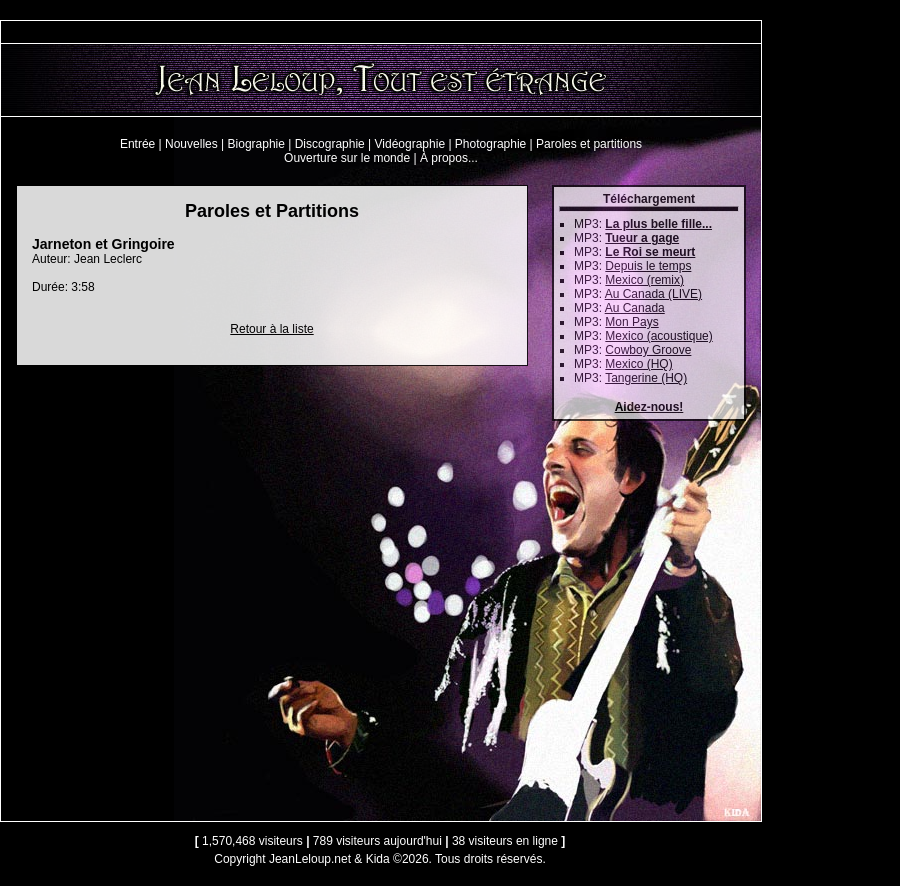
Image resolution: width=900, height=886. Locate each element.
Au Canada (635, 308)
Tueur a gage (642, 238)
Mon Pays (631, 322)
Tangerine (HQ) (646, 378)
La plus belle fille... (658, 224)
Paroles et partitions (589, 144)
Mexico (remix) (644, 280)
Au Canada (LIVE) (653, 294)
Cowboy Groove (648, 350)
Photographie (490, 144)
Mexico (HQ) (638, 364)
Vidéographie (410, 144)
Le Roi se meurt (650, 252)
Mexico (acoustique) (658, 336)
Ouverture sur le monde (347, 158)
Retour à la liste (271, 329)
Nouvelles (191, 144)
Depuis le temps (648, 266)
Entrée (137, 144)
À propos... (449, 158)
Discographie (330, 144)
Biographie (256, 144)
